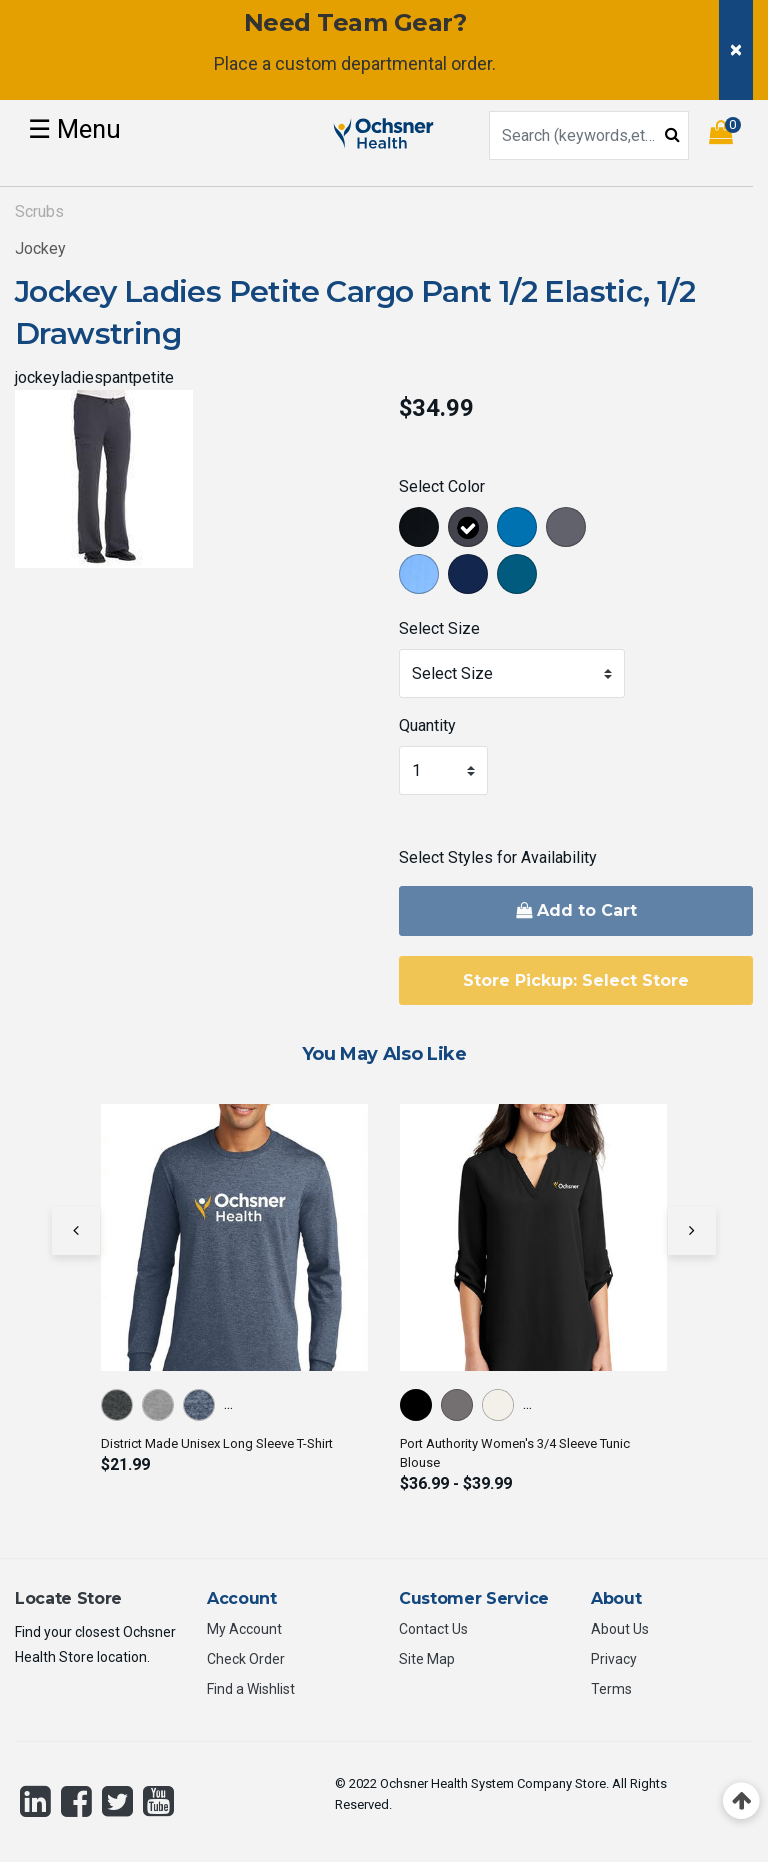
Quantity (427, 725)
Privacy (614, 1659)
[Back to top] (741, 1801)
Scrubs (39, 211)
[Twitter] (117, 1801)
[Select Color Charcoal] (470, 530)
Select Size (439, 628)
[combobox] (589, 135)
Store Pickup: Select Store (576, 980)
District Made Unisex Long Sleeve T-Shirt (217, 1443)
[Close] (736, 50)
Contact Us (433, 1629)
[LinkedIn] (35, 1801)
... (228, 1403)
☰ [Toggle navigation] (74, 129)
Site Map (427, 1659)
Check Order (246, 1659)
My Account (244, 1629)
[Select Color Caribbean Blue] (519, 577)
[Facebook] (76, 1801)
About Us (620, 1629)
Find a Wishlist (251, 1689)
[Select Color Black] (421, 530)
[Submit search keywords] (672, 134)
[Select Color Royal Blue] (519, 530)
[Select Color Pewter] (568, 530)
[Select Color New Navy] (470, 577)
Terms (611, 1689)
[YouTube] (158, 1801)
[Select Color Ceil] (421, 577)
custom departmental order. (385, 63)
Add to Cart (576, 910)
